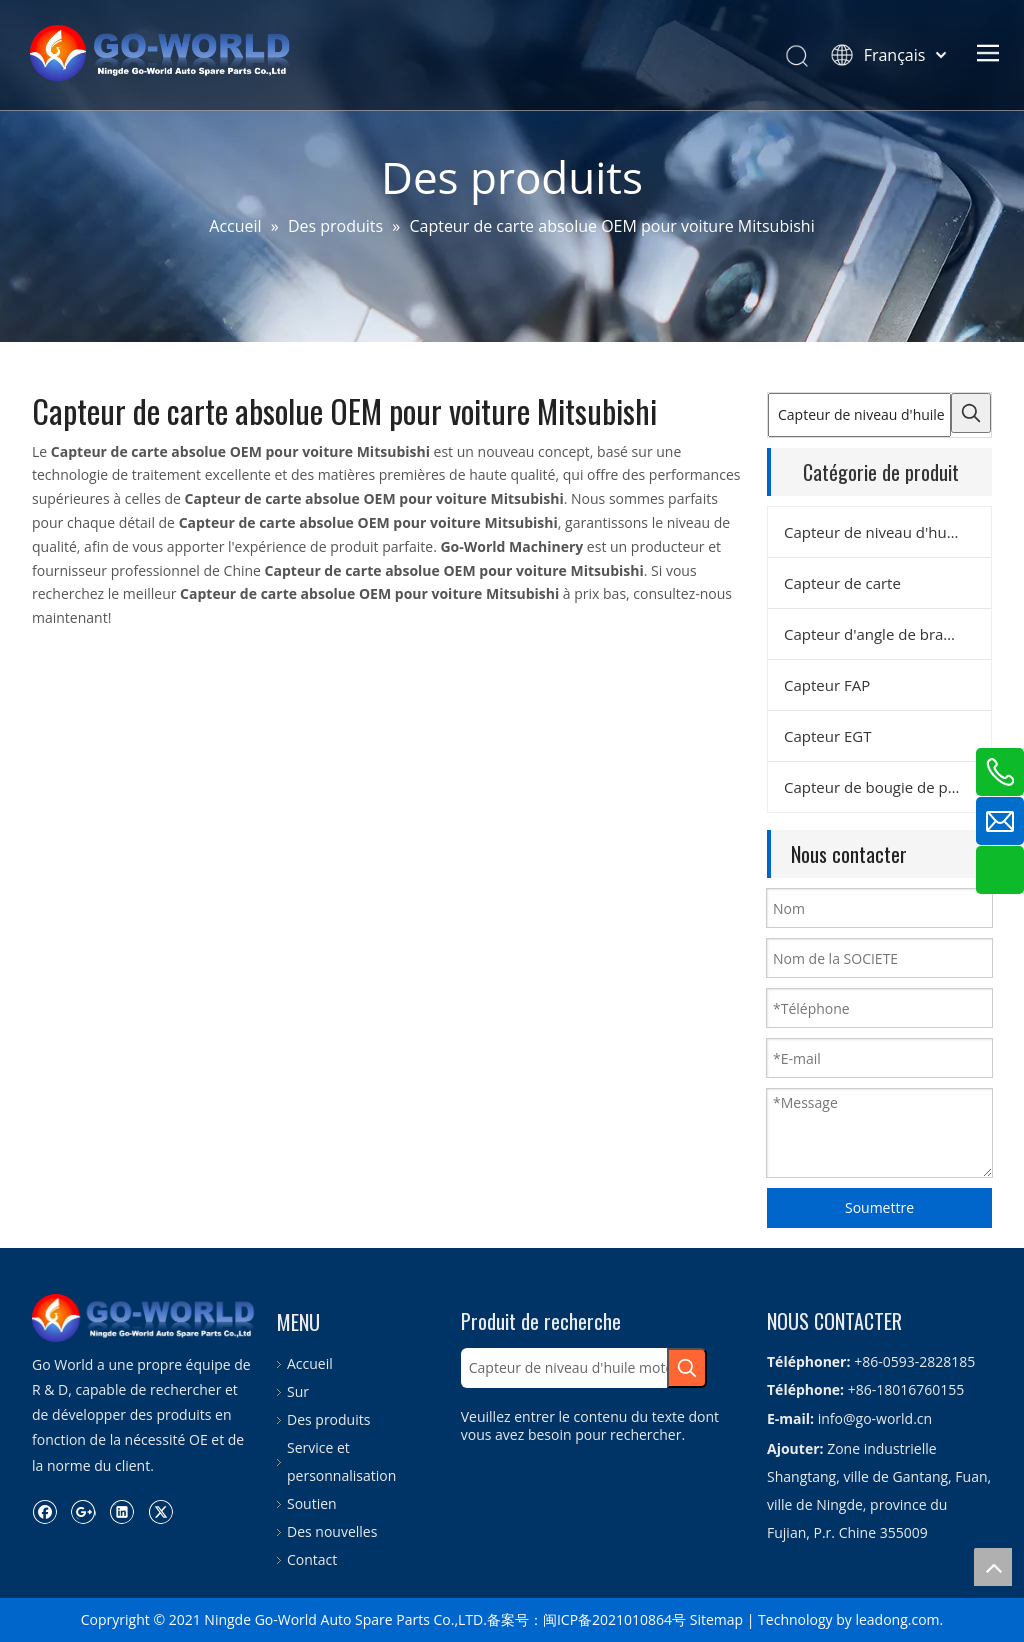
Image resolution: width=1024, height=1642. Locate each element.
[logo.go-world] (144, 1318)
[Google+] (83, 1511)
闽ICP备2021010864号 (614, 1619)
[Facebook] (44, 1511)
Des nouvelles (332, 1531)
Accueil (310, 1363)
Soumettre (879, 1207)
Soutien (312, 1503)
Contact (312, 1559)
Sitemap (716, 1619)
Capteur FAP (827, 685)
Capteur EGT (827, 736)
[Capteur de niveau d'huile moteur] (859, 415)
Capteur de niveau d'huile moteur (887, 532)
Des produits (328, 1419)
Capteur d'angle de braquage (885, 634)
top (993, 1567)
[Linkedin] (121, 1511)
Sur (298, 1391)
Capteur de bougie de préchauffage (887, 787)
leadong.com (897, 1619)
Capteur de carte (842, 583)
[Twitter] (160, 1511)
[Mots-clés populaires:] (971, 413)
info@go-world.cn (875, 1418)
